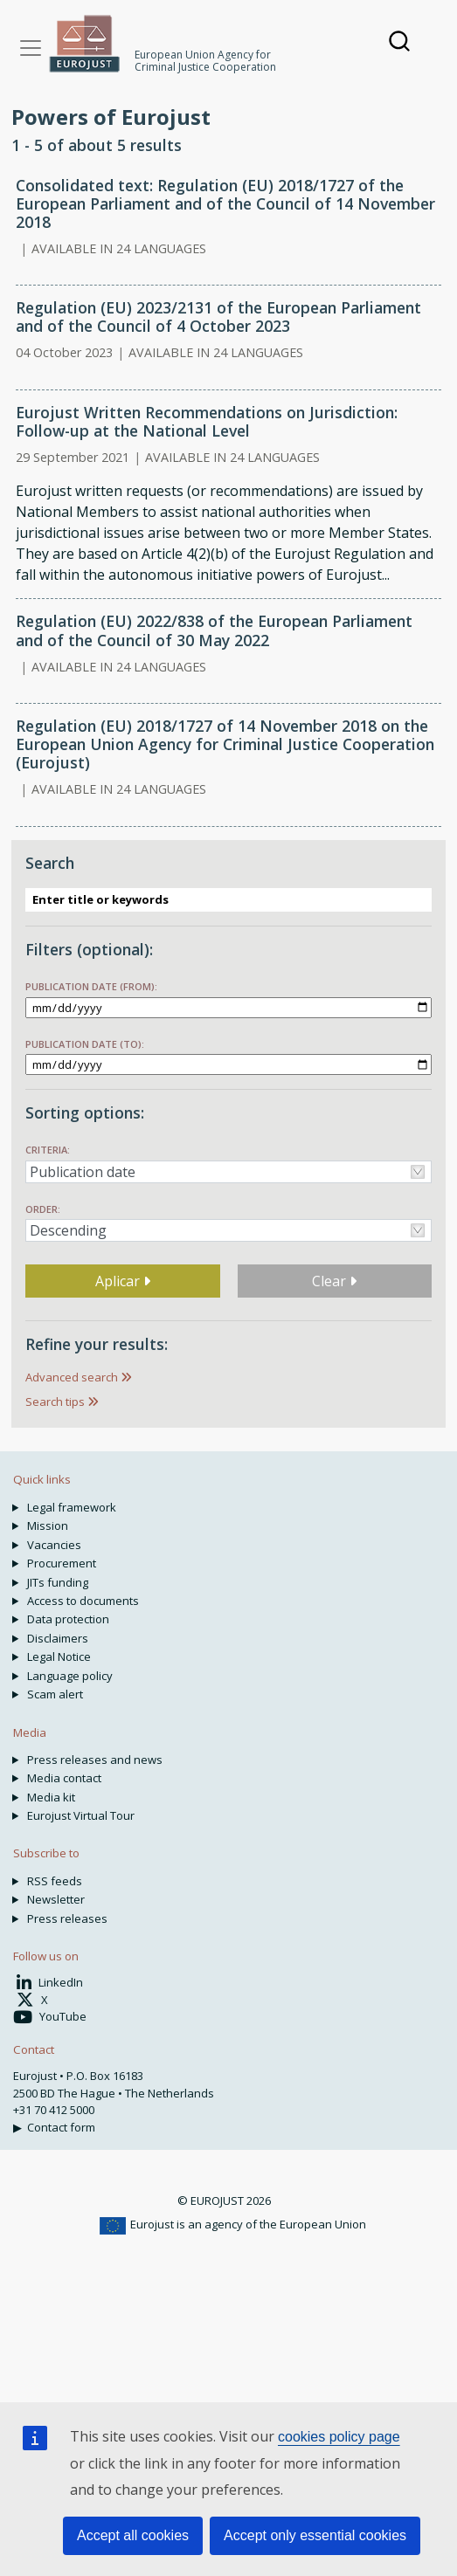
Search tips (55, 1401)
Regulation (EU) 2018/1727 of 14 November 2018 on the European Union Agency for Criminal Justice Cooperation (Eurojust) (225, 744)
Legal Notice (59, 1656)
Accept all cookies (133, 2535)
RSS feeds (54, 1881)
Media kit (51, 1797)
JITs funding (57, 1582)
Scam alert (55, 1694)
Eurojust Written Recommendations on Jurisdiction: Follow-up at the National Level (207, 421)
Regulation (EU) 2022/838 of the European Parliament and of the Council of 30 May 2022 (214, 630)
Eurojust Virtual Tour (81, 1815)
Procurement (61, 1563)
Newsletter (56, 1899)
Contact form (61, 2127)
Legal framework (71, 1507)
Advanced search (71, 1377)
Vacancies (54, 1545)
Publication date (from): (91, 986)
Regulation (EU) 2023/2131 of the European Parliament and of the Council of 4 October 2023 (218, 316)
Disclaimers (57, 1638)
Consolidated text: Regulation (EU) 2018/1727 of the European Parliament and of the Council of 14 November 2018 (225, 203)
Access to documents (83, 1600)
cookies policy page (339, 2436)
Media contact (64, 1778)
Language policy (70, 1676)
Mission (47, 1525)
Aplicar (122, 1281)
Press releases (67, 1918)
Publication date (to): (84, 1043)
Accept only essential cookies (315, 2535)
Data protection (68, 1619)
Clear (334, 1281)
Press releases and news (95, 1759)
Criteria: (47, 1149)
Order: (42, 1209)
